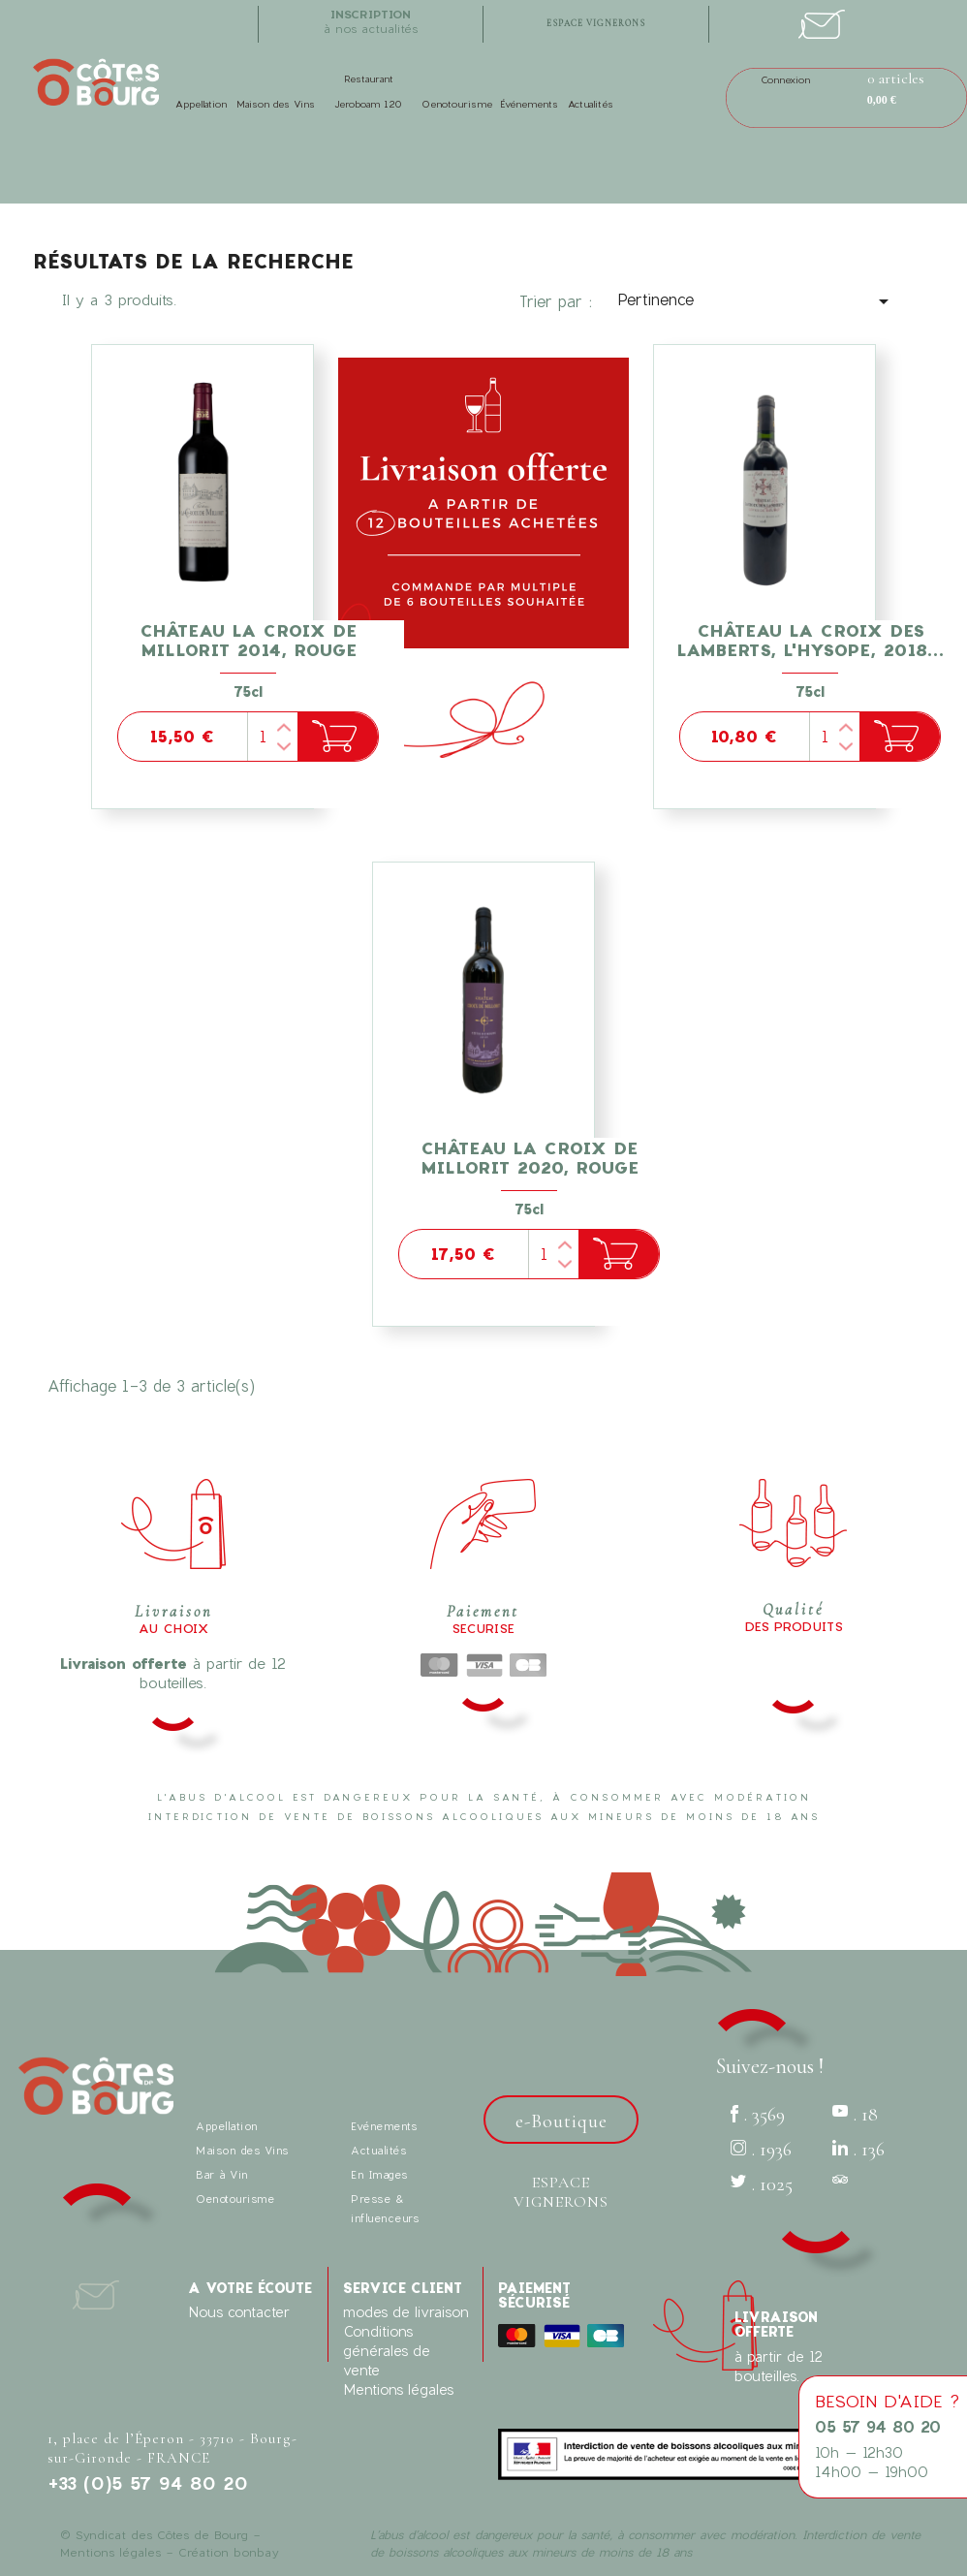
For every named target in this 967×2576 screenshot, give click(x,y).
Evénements (384, 2126)
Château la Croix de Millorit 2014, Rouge (248, 640)
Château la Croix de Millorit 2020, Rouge (530, 1158)
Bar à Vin (222, 2174)
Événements (529, 104)
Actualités (590, 104)
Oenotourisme (456, 104)
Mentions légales (398, 2389)
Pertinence (756, 301)
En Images (379, 2174)
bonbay (256, 2552)
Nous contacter (239, 2312)
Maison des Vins (275, 104)
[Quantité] (272, 736)
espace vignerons (595, 23)
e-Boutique (561, 2121)
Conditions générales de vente (386, 2350)
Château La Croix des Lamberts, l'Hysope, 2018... (810, 640)
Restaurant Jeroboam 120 (368, 91)
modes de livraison (406, 2312)
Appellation (201, 104)
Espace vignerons (561, 2192)
